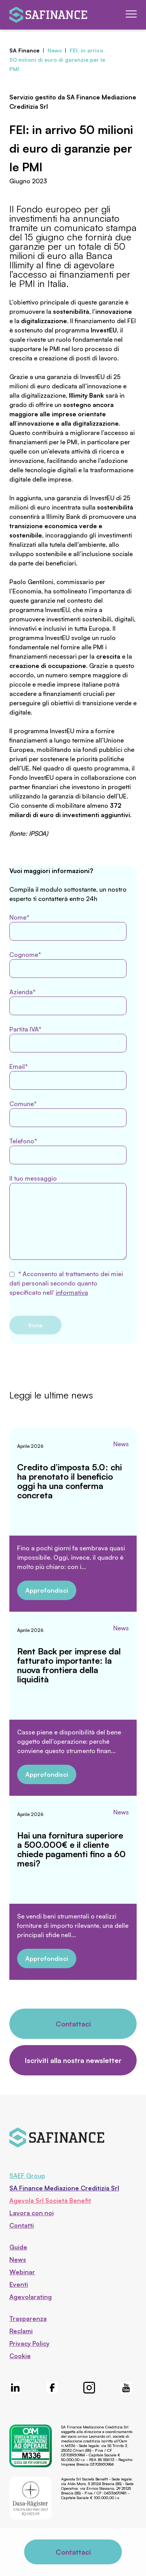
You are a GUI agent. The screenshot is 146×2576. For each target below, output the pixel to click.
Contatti (21, 2225)
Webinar (22, 2272)
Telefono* (68, 1150)
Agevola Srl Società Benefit (50, 2200)
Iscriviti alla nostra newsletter (73, 2060)
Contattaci (73, 2023)
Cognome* (68, 964)
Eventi (18, 2284)
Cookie (20, 2356)
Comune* (68, 1113)
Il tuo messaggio (68, 1217)
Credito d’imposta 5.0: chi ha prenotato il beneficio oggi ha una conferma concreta (69, 1481)
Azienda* (68, 1001)
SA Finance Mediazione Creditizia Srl (64, 2188)
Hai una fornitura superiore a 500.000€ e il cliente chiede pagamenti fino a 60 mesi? (71, 1849)
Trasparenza (28, 2318)
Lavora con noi (31, 2213)
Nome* (68, 927)
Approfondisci (46, 1590)
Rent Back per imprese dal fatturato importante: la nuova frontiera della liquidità (69, 1665)
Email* (68, 1076)
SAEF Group (27, 2175)
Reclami (21, 2331)
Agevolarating (30, 2297)
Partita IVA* (68, 1038)
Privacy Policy (29, 2343)
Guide (18, 2247)
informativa (72, 1292)
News (121, 1444)
